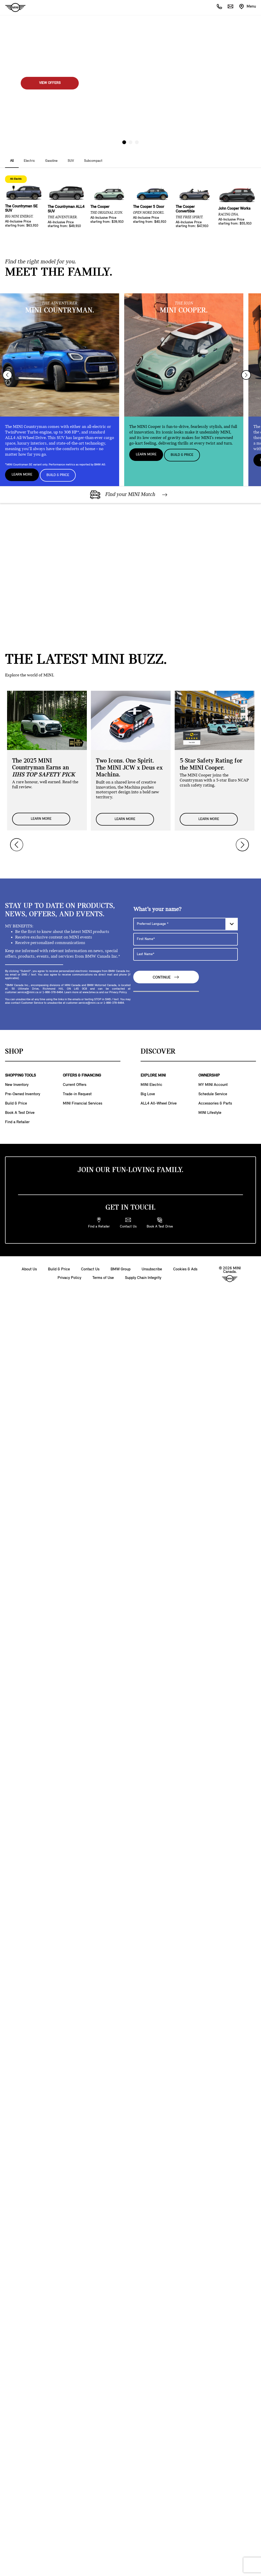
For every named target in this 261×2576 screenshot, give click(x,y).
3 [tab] (137, 142)
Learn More (22, 474)
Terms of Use (103, 1278)
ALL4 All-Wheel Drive (159, 1104)
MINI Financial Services (82, 1104)
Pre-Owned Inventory (22, 1094)
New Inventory (17, 1085)
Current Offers (74, 1085)
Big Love (148, 1094)
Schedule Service (212, 1094)
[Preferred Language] (185, 924)
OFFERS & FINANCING (82, 1076)
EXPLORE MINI (153, 1076)
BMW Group (120, 1269)
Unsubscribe (152, 1269)
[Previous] (7, 375)
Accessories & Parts (215, 1104)
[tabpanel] (130, 84)
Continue (166, 977)
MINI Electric (151, 1085)
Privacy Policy (69, 1278)
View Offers (50, 83)
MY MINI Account (213, 1085)
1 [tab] (124, 142)
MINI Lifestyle (209, 1113)
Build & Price (57, 475)
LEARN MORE (41, 819)
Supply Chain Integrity (143, 1278)
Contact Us (90, 1269)
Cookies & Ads (185, 1269)
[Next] (246, 375)
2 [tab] (131, 142)
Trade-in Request (77, 1094)
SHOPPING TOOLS (20, 1076)
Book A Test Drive (20, 1113)
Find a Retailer (17, 1122)
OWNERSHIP (209, 1076)
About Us (29, 1269)
